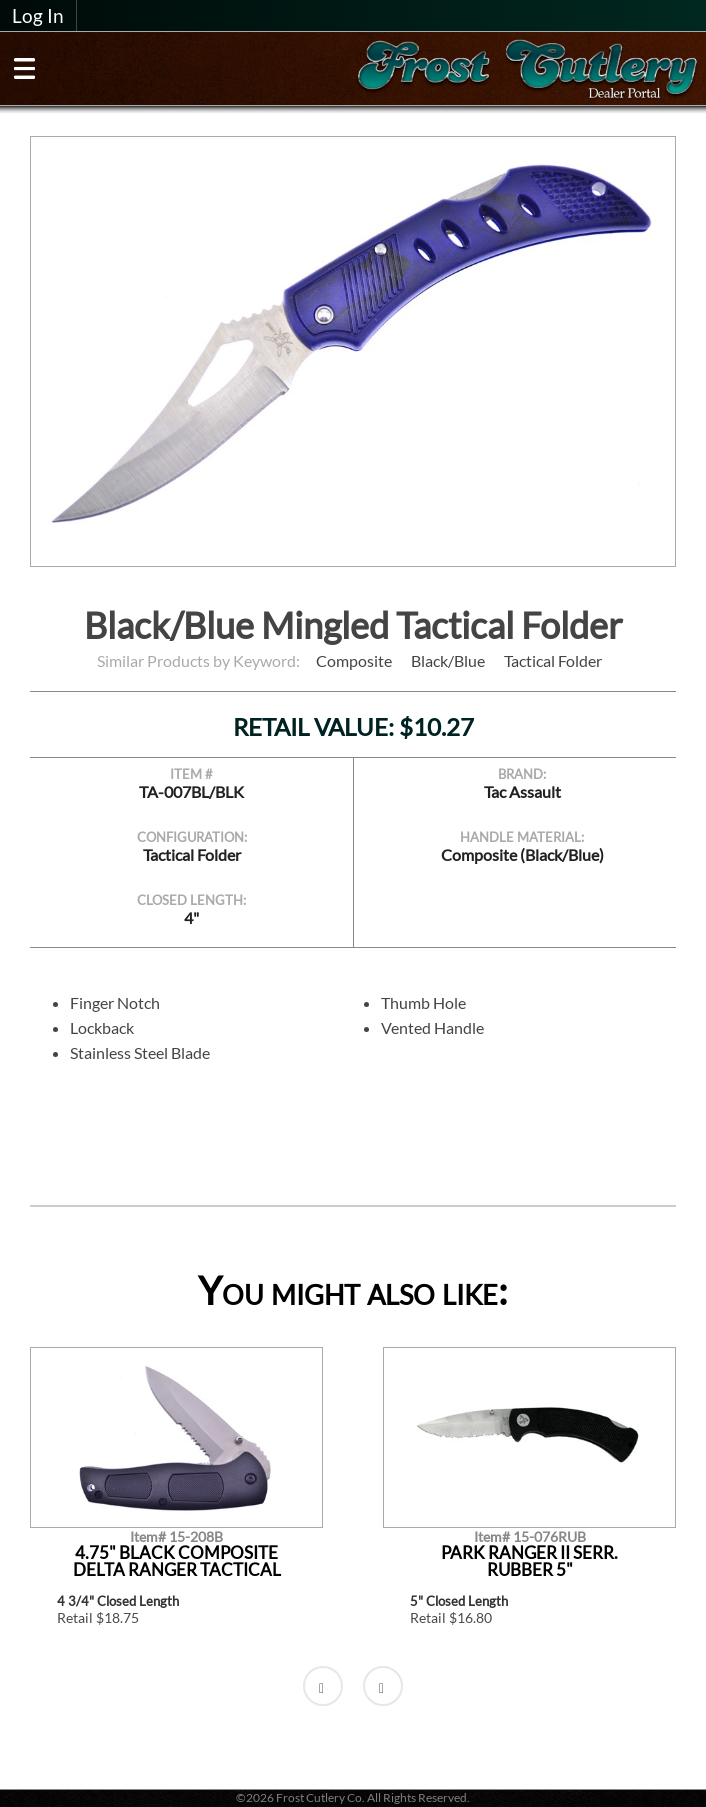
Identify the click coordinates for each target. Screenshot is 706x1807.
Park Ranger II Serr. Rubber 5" (529, 1562)
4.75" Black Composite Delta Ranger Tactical (177, 1562)
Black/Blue (448, 660)
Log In (38, 16)
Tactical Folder (553, 660)
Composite (354, 660)
